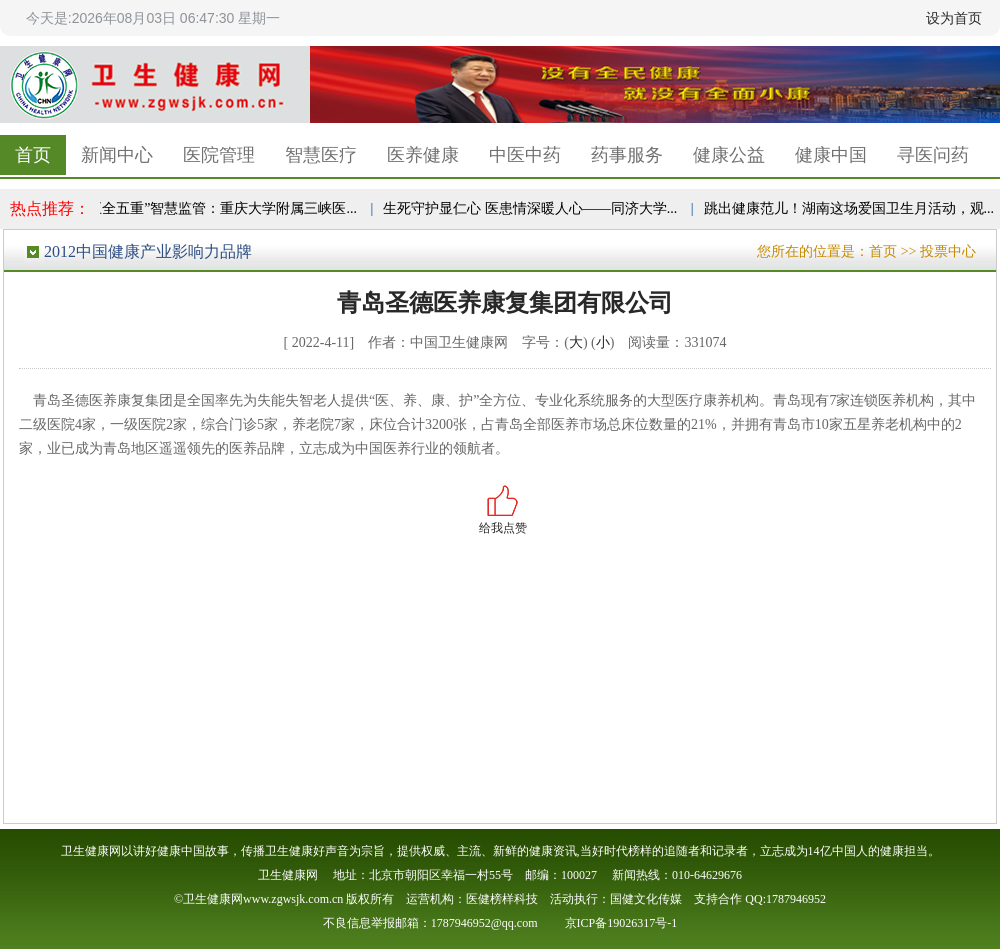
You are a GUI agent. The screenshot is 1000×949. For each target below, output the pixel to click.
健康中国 (831, 155)
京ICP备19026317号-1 (621, 923)
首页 (33, 155)
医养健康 (423, 155)
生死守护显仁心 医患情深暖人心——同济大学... (533, 208)
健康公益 (729, 155)
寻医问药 (933, 155)
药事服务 (627, 155)
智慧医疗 (321, 155)
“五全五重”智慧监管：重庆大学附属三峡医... (222, 208)
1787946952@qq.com (484, 923)
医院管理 (219, 155)
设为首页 (954, 18)
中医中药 (525, 155)
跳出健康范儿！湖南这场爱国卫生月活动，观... (852, 208)
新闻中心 (117, 155)
